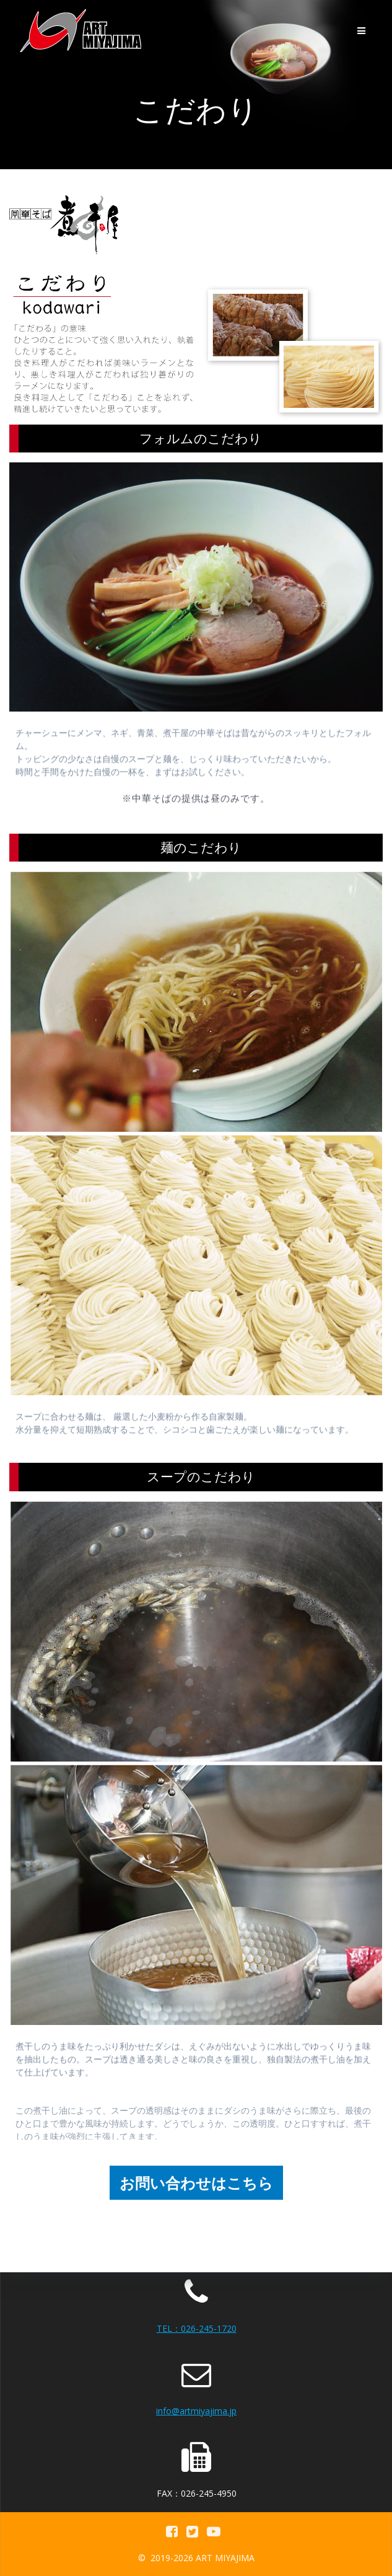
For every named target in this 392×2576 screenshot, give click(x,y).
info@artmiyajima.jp (196, 2411)
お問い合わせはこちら (196, 2182)
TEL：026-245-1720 (197, 2328)
